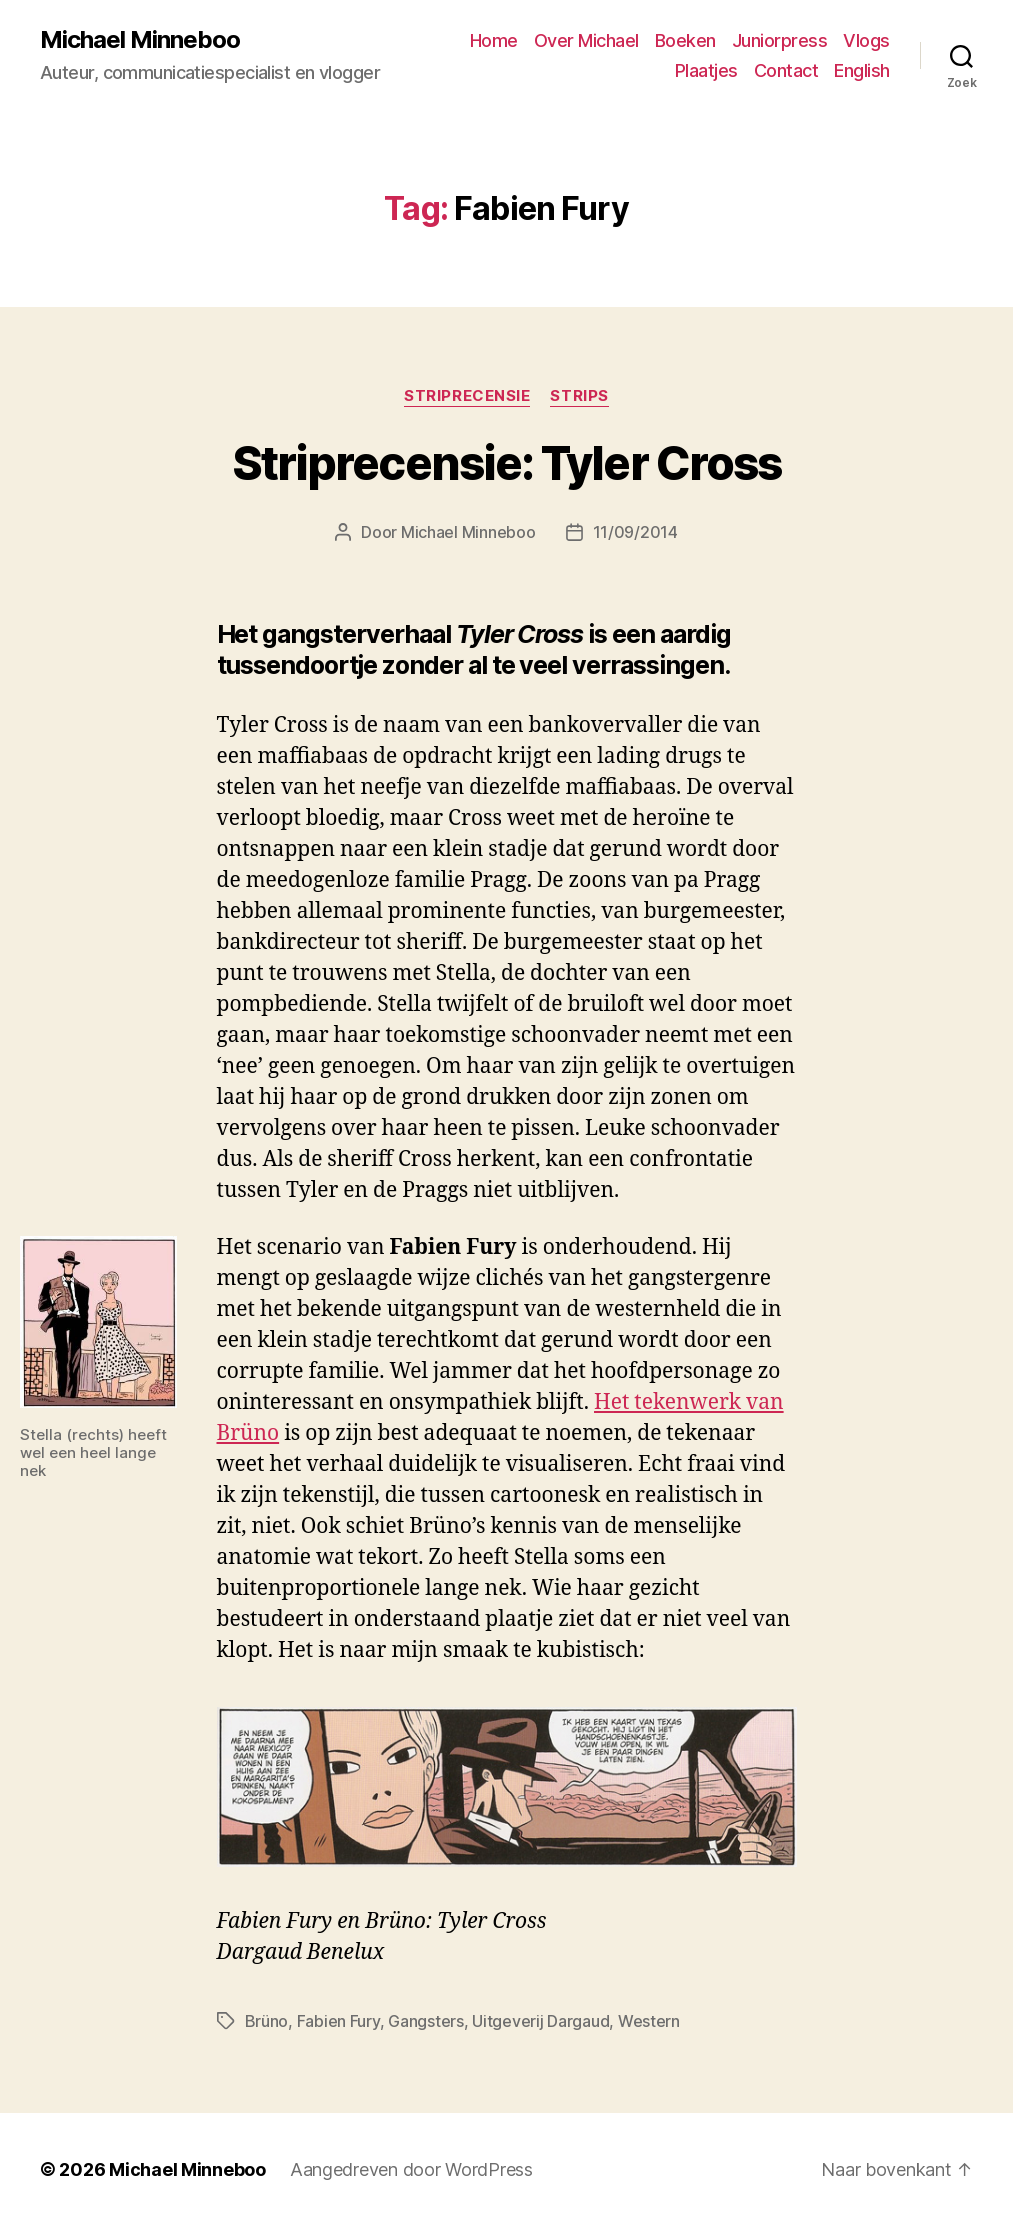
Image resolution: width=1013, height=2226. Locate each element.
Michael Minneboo (140, 40)
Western (649, 2021)
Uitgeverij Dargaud (540, 2021)
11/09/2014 (635, 532)
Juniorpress (780, 40)
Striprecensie (467, 396)
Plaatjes (706, 70)
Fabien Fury (338, 2021)
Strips (579, 396)
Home (494, 40)
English (862, 70)
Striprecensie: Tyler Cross (506, 463)
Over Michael (586, 40)
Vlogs (866, 40)
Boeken (685, 40)
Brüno (267, 2021)
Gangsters (426, 2021)
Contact (786, 70)
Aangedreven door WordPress (411, 2169)
